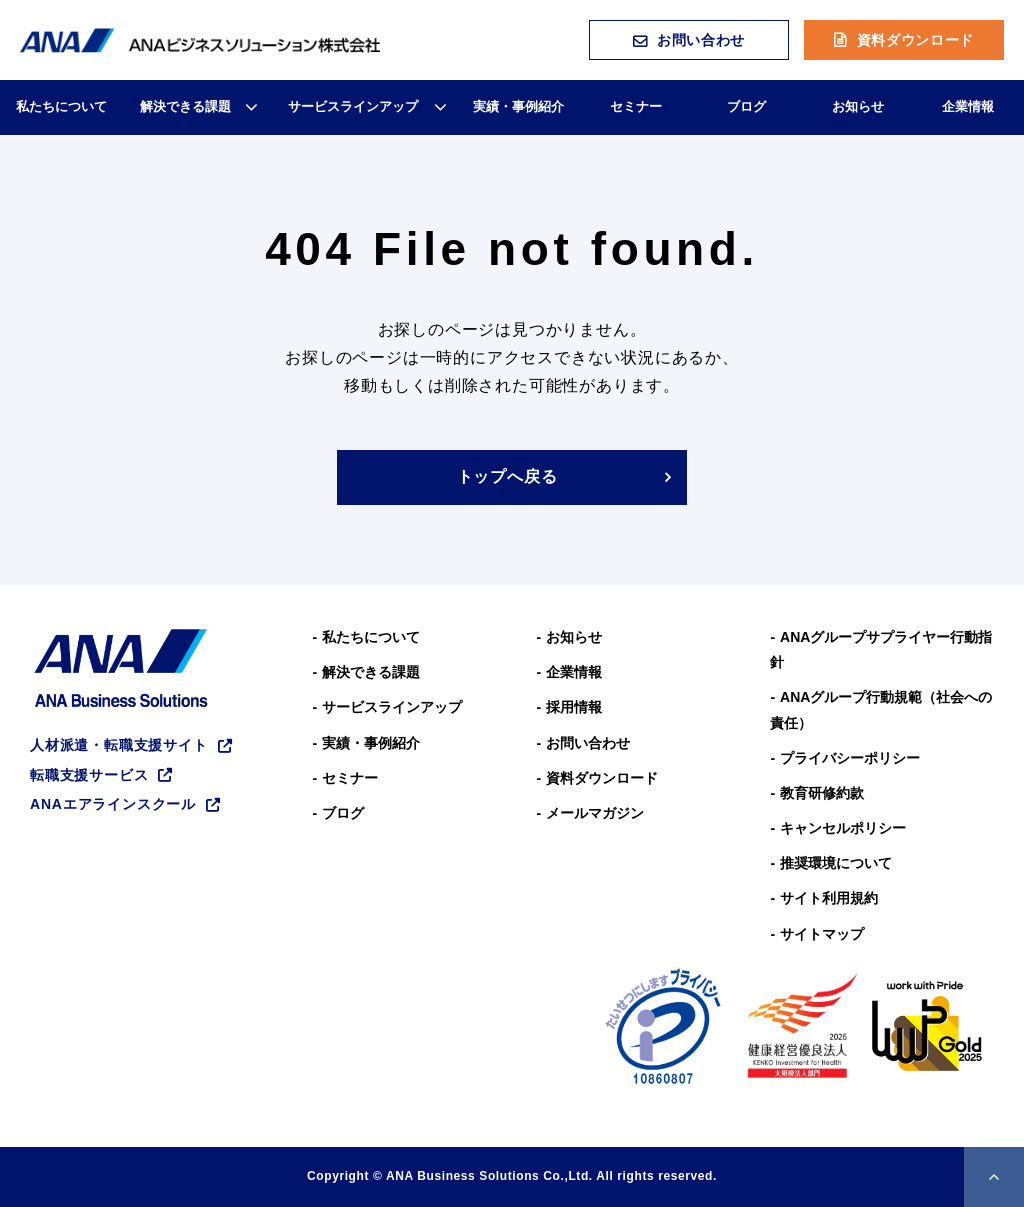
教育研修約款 (822, 793)
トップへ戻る (507, 476)
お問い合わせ (701, 40)
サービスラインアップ (353, 106)
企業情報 (968, 106)
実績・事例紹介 (518, 106)
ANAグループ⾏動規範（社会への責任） (881, 709)
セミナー (636, 106)
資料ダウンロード (916, 40)
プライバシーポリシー (850, 758)
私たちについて (61, 106)
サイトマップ (822, 934)
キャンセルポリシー (843, 828)
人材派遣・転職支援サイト (119, 745)
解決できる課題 (185, 106)
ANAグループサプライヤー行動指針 (881, 649)
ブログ (746, 106)
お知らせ (858, 106)
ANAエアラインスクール (113, 804)
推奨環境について (836, 863)
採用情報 (574, 707)
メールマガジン (595, 813)
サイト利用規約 (829, 898)
